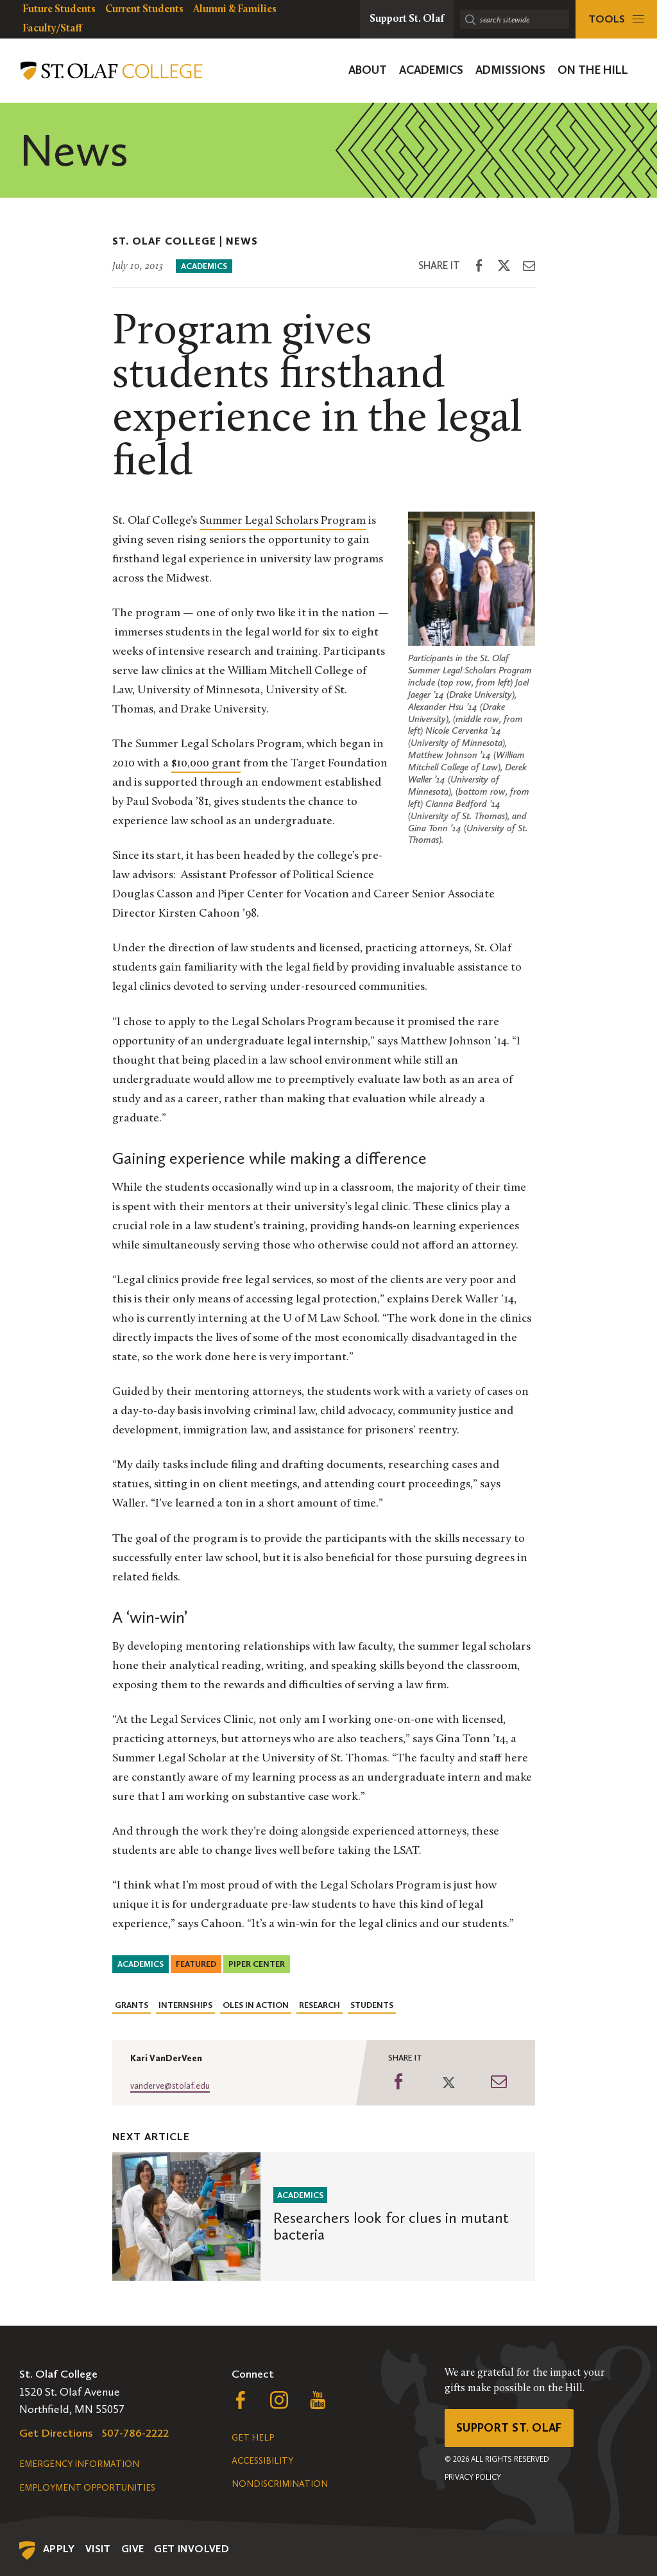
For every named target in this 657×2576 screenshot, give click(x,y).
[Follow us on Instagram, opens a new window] (279, 2403)
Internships (185, 2005)
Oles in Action (256, 2005)
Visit (98, 2549)
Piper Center (256, 1964)
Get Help (253, 2437)
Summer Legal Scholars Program (283, 521)
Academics (204, 266)
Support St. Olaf (509, 2428)
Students (371, 2005)
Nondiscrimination (280, 2483)
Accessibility (262, 2460)
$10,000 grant (206, 763)
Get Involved (191, 2549)
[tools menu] (616, 19)
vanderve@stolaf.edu (170, 2085)
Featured (196, 1964)
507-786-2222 (135, 2433)
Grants (131, 2005)
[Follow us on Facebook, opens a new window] (241, 2403)
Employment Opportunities (87, 2487)
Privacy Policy (473, 2477)
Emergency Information (79, 2464)
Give (132, 2549)
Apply (59, 2549)
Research (319, 2005)
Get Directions (56, 2433)
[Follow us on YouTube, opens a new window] (318, 2403)
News (242, 241)
